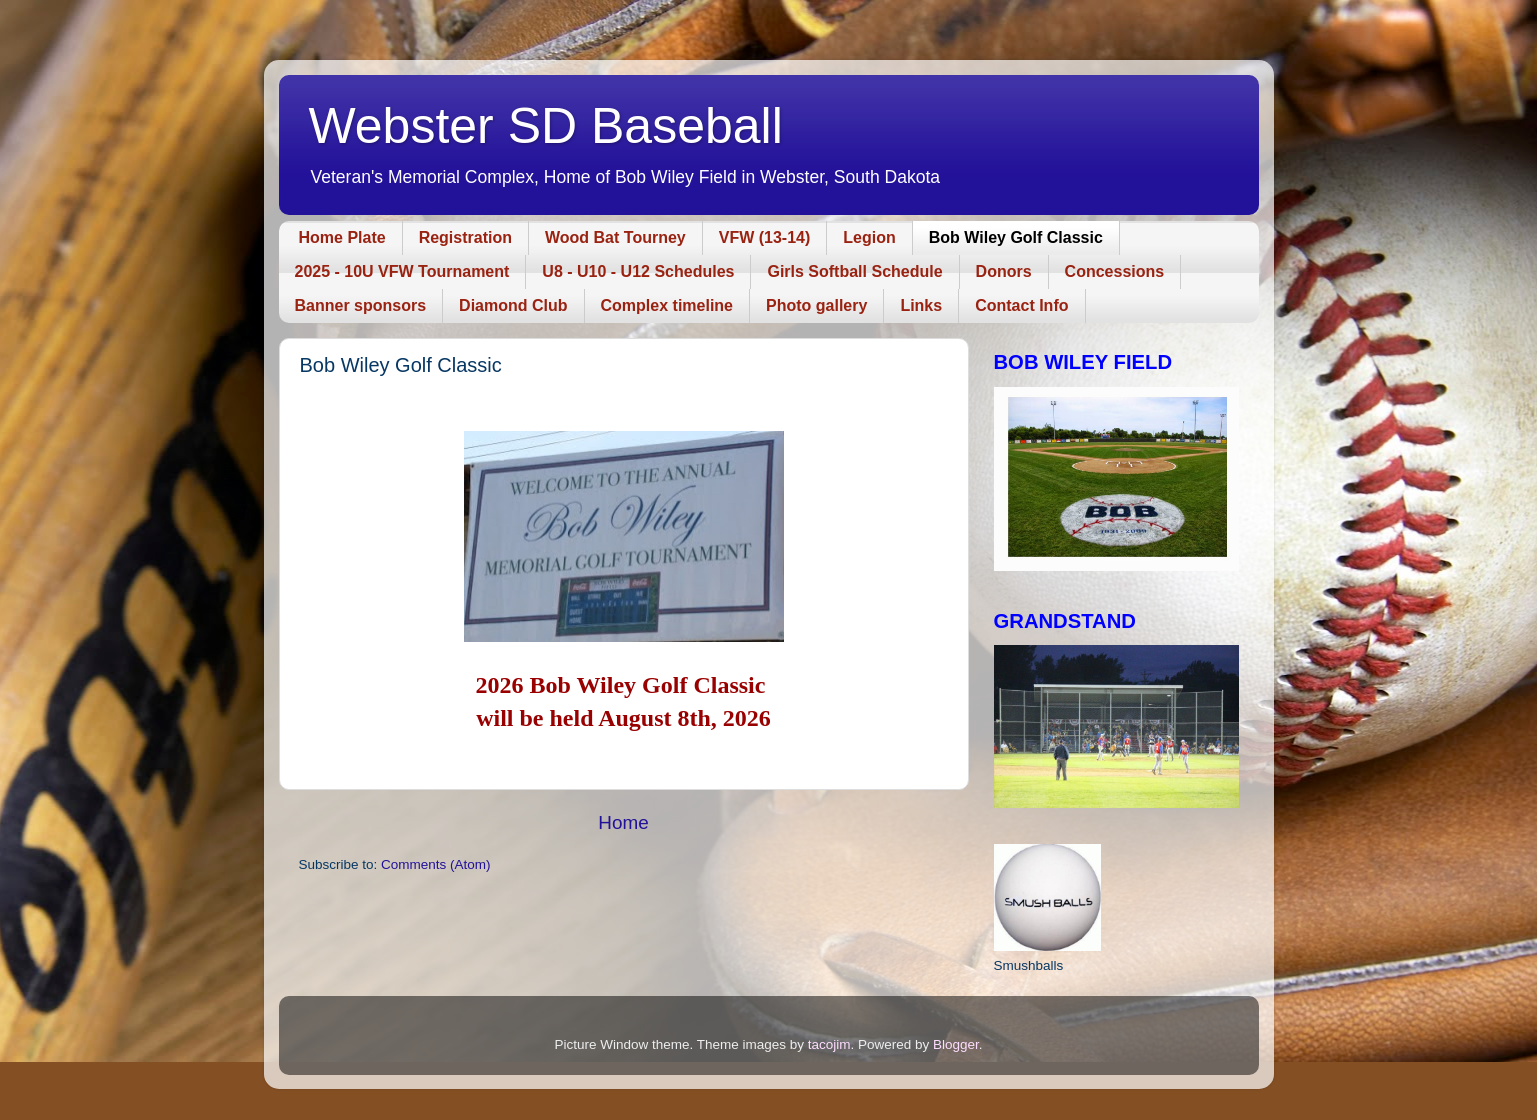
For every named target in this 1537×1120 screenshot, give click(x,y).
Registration (465, 237)
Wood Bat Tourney (615, 237)
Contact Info (1021, 305)
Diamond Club (513, 305)
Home (623, 822)
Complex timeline (667, 305)
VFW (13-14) (765, 237)
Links (921, 305)
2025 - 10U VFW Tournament (402, 271)
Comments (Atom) (436, 864)
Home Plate (342, 237)
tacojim (829, 1044)
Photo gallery (816, 305)
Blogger (956, 1044)
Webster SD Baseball (546, 126)
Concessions (1115, 271)
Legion (869, 237)
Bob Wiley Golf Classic (1016, 237)
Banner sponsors (361, 305)
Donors (1004, 271)
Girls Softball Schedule (854, 271)
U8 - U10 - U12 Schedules (638, 271)
